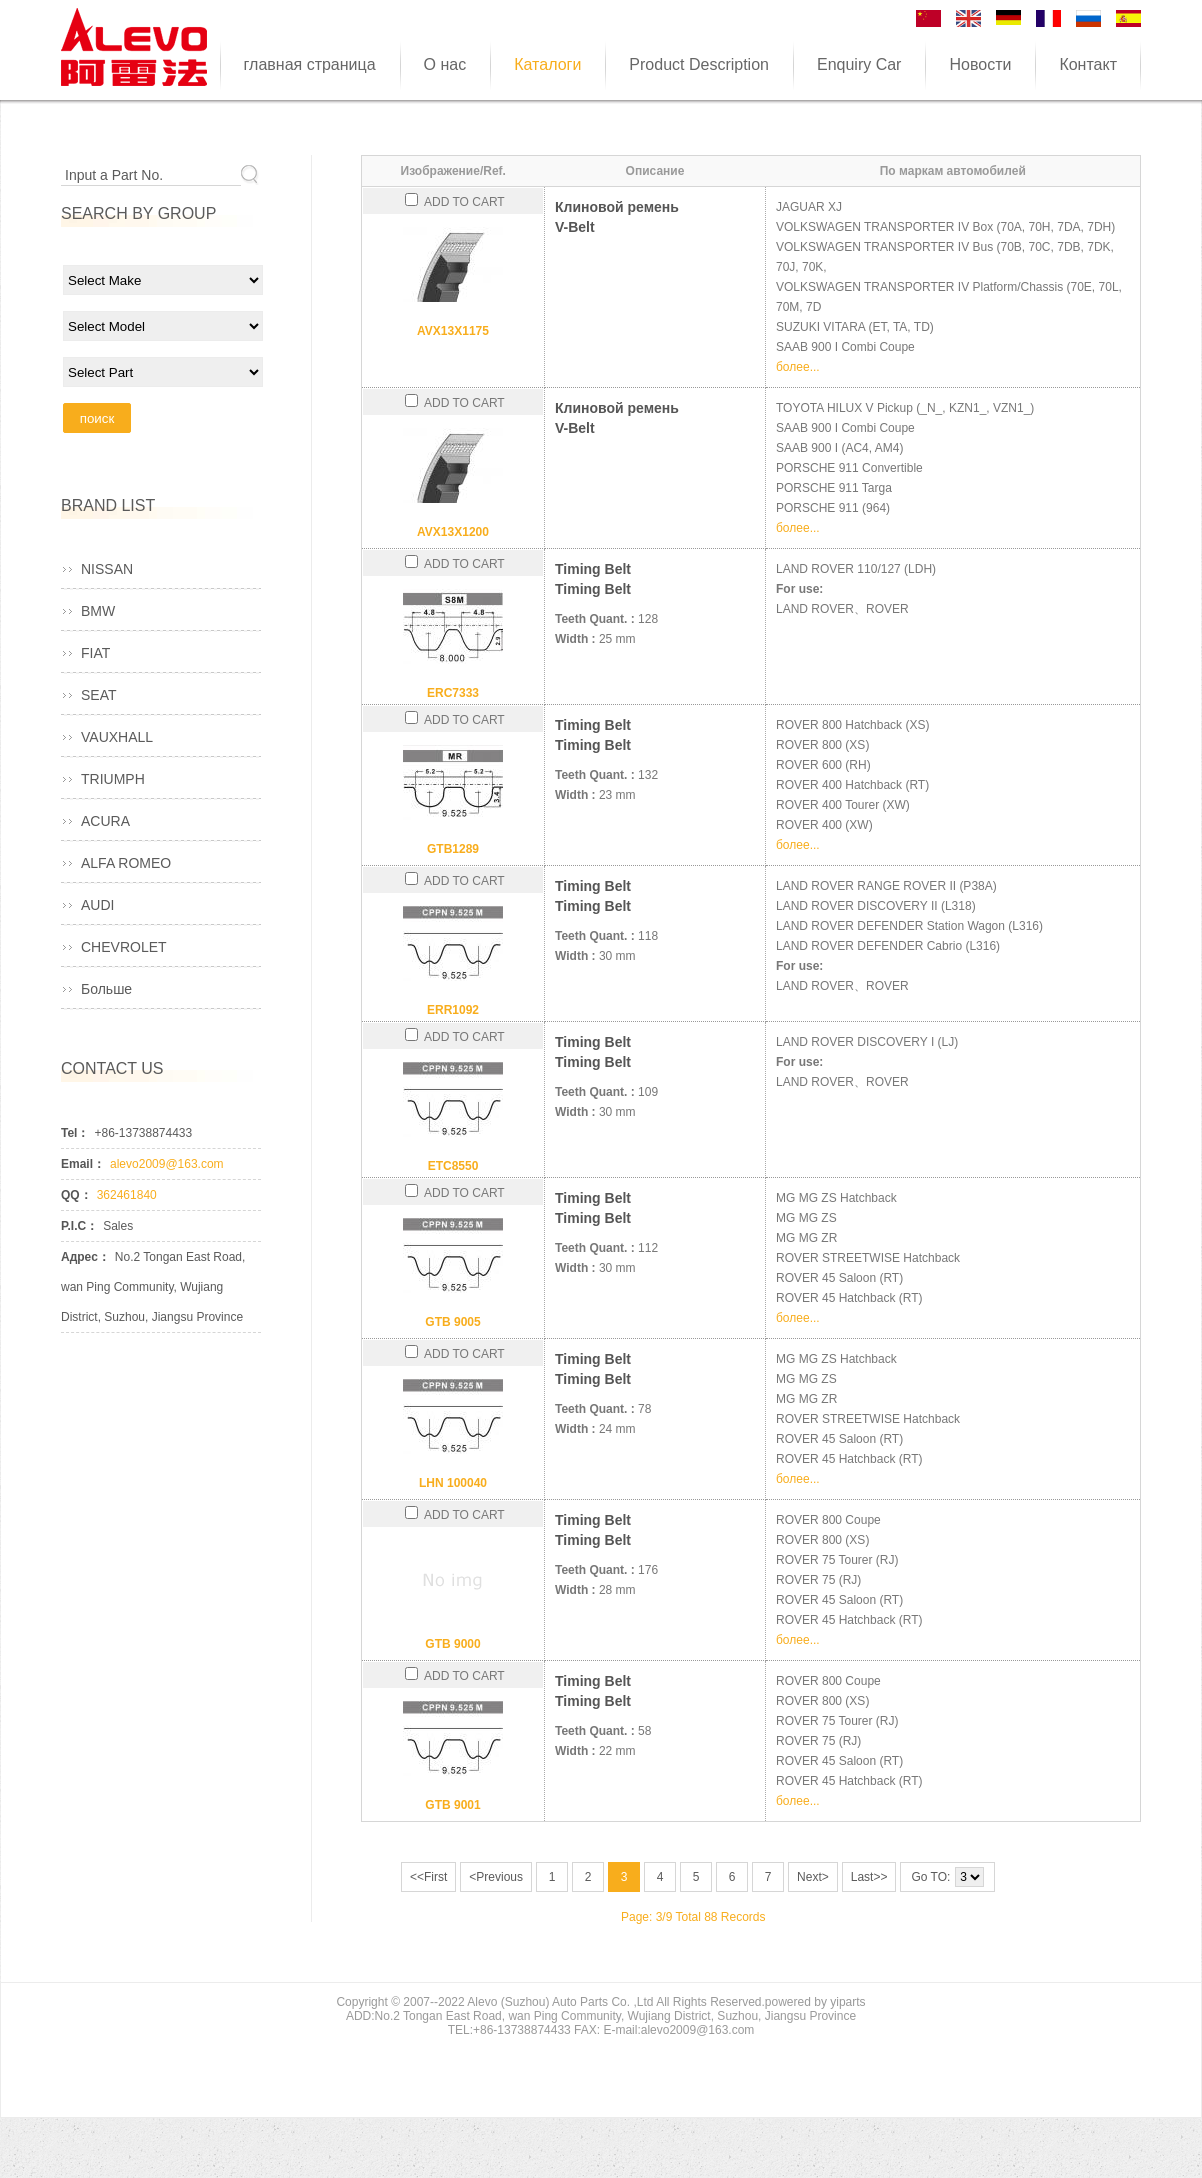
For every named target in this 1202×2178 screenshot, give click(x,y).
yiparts (847, 2002)
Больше (106, 989)
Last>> (869, 1877)
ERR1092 (453, 1010)
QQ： (76, 1195)
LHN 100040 (453, 1483)
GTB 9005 (452, 1322)
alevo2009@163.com (167, 1164)
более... (798, 367)
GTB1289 (453, 849)
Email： (83, 1164)
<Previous (496, 1877)
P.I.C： (79, 1226)
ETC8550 (453, 1166)
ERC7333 (453, 693)
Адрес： (85, 1257)
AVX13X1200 (453, 532)
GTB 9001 (452, 1805)
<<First (428, 1877)
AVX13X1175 (453, 331)
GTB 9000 (452, 1644)
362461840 (127, 1195)
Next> (813, 1877)
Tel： (75, 1133)
